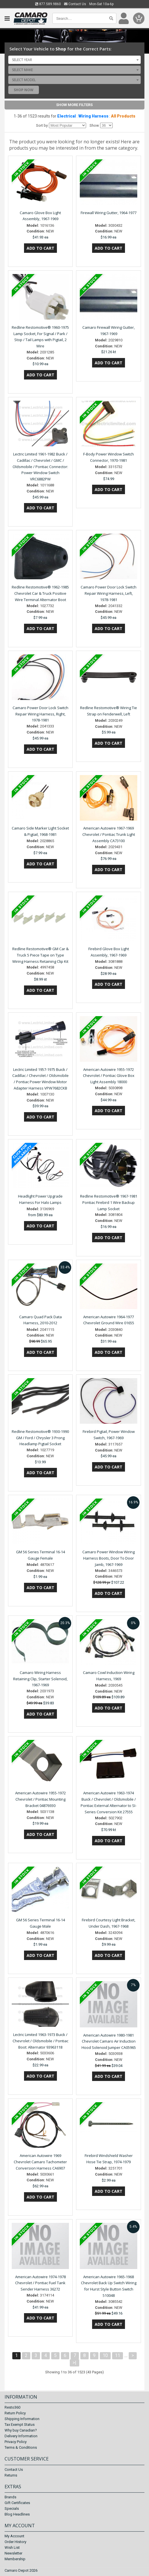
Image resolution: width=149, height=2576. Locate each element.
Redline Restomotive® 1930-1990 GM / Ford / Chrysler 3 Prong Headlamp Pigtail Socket (40, 1438)
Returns (11, 2475)
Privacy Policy (16, 2442)
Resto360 (12, 2407)
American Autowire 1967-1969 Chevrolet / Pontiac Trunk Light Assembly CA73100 (108, 834)
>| (74, 2362)
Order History (15, 2542)
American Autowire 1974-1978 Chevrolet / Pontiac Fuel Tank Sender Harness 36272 (40, 2283)
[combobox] (74, 60)
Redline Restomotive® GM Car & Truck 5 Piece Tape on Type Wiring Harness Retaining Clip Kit (40, 955)
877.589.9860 (48, 4)
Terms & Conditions (21, 2448)
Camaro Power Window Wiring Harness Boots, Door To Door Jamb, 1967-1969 (108, 1558)
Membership (15, 2559)
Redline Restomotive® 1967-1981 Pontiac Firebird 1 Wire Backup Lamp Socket (108, 1202)
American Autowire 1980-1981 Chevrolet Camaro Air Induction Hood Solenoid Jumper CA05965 (109, 2041)
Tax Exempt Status (20, 2425)
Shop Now (23, 89)
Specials (12, 2508)
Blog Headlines (17, 2514)
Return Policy (15, 2413)
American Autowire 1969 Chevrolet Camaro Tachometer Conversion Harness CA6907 (40, 2162)
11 (117, 2355)
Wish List (12, 2547)
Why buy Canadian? (21, 2430)
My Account (14, 2536)
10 (105, 2355)
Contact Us (75, 4)
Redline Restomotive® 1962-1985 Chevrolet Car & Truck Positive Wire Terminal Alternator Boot (40, 593)
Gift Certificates (17, 2503)
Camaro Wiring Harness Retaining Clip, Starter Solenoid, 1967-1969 (40, 1679)
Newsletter (13, 2553)
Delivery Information (21, 2436)
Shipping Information (22, 2419)
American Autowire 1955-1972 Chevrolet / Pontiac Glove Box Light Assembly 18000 (108, 1076)
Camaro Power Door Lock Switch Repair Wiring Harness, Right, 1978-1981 (40, 714)
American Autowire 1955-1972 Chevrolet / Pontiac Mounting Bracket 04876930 (40, 1799)
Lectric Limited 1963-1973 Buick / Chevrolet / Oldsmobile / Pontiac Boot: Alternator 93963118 (40, 2041)
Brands (10, 2497)
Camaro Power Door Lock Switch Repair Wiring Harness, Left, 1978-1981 (108, 593)
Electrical (66, 116)
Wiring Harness (93, 116)
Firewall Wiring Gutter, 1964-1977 (108, 212)
